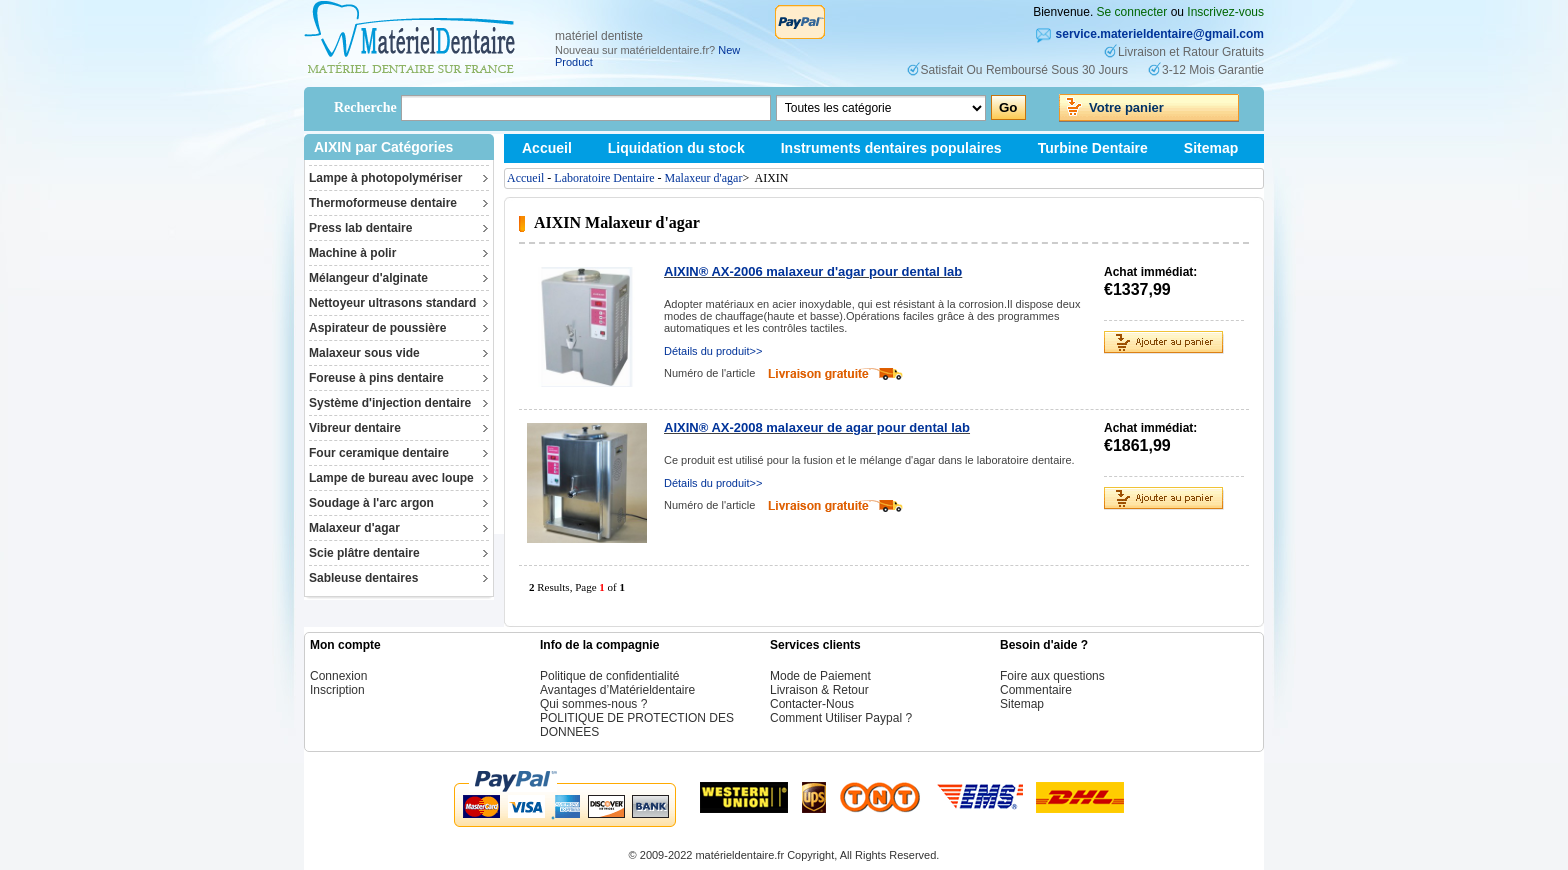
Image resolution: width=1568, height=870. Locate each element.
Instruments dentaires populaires (891, 148)
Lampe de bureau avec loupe (391, 478)
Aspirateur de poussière (377, 328)
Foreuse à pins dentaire (376, 378)
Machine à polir (352, 253)
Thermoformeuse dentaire (383, 203)
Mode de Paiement (820, 676)
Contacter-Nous (812, 704)
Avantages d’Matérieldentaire (617, 690)
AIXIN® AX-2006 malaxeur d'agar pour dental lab (813, 271)
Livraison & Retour (819, 690)
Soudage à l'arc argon (371, 503)
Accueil (547, 148)
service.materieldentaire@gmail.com (1160, 34)
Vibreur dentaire (355, 428)
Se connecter (1132, 12)
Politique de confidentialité (609, 676)
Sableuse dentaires (363, 578)
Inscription (337, 690)
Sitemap (1211, 148)
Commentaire (1036, 690)
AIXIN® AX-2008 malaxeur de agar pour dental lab (817, 427)
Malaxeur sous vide (364, 353)
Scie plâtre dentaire (364, 553)
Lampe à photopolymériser (385, 178)
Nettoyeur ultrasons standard (392, 303)
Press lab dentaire (360, 228)
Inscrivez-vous (1225, 12)
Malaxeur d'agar (354, 528)
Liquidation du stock (676, 148)
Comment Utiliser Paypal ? (841, 718)
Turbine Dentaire (1093, 148)
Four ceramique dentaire (379, 453)
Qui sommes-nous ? (593, 704)
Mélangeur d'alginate (368, 278)
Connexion (338, 676)
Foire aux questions (1052, 676)
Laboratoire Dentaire (604, 178)
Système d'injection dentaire (390, 403)
